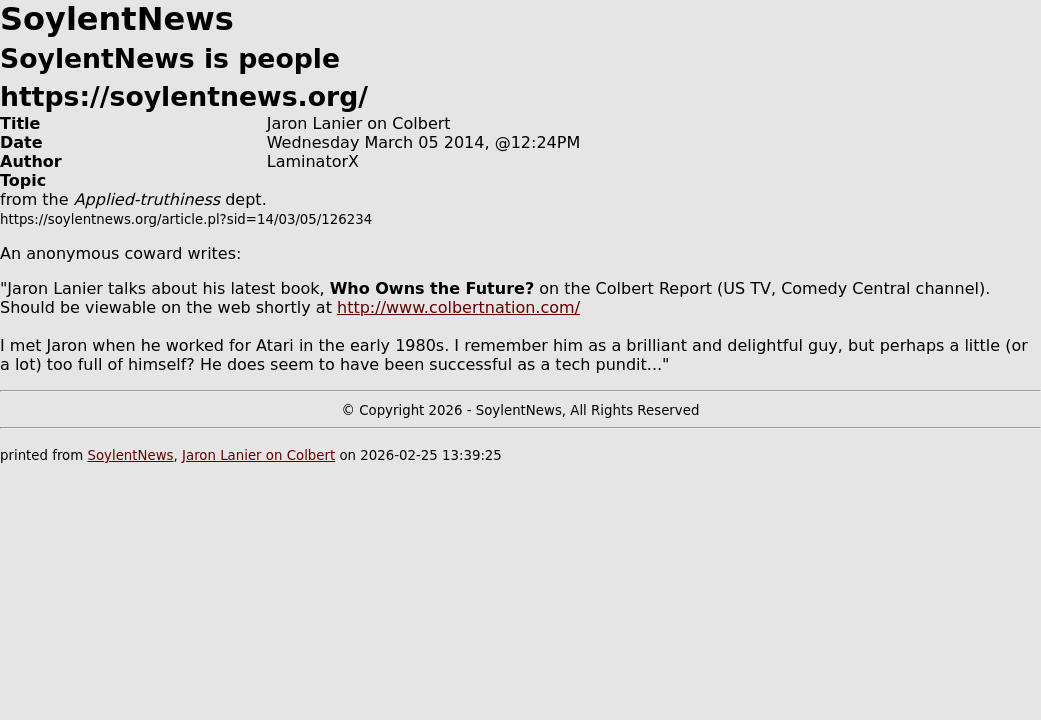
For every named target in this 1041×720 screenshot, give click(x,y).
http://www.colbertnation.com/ (458, 307)
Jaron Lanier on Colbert (258, 455)
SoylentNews (130, 455)
